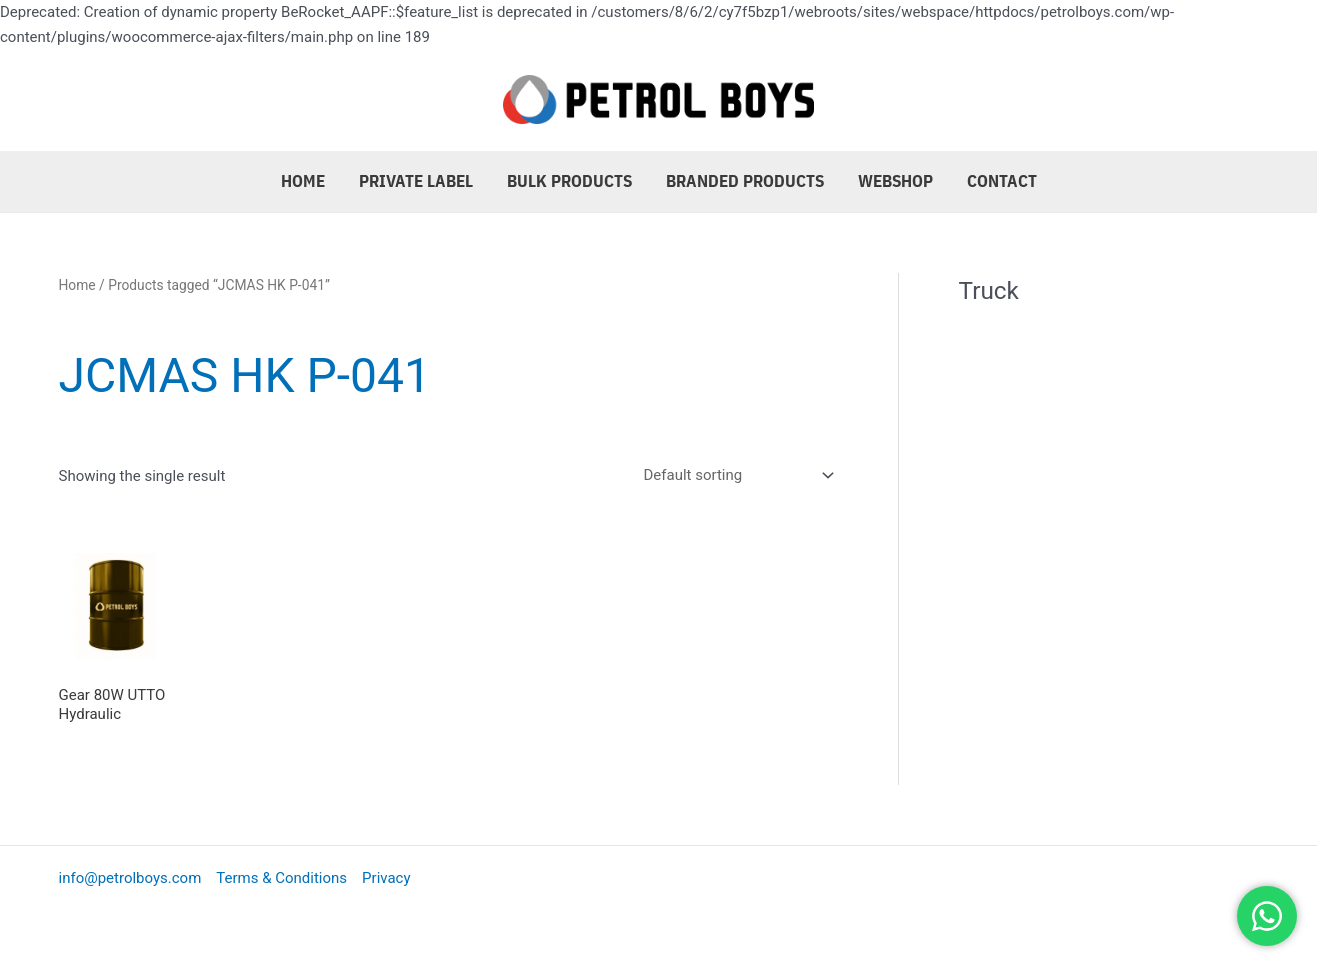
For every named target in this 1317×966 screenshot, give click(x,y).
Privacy (386, 878)
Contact (1002, 181)
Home (303, 181)
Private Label (416, 181)
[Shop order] (735, 475)
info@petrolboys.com (130, 878)
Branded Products (745, 181)
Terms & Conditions (281, 878)
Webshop (895, 181)
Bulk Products (569, 181)
